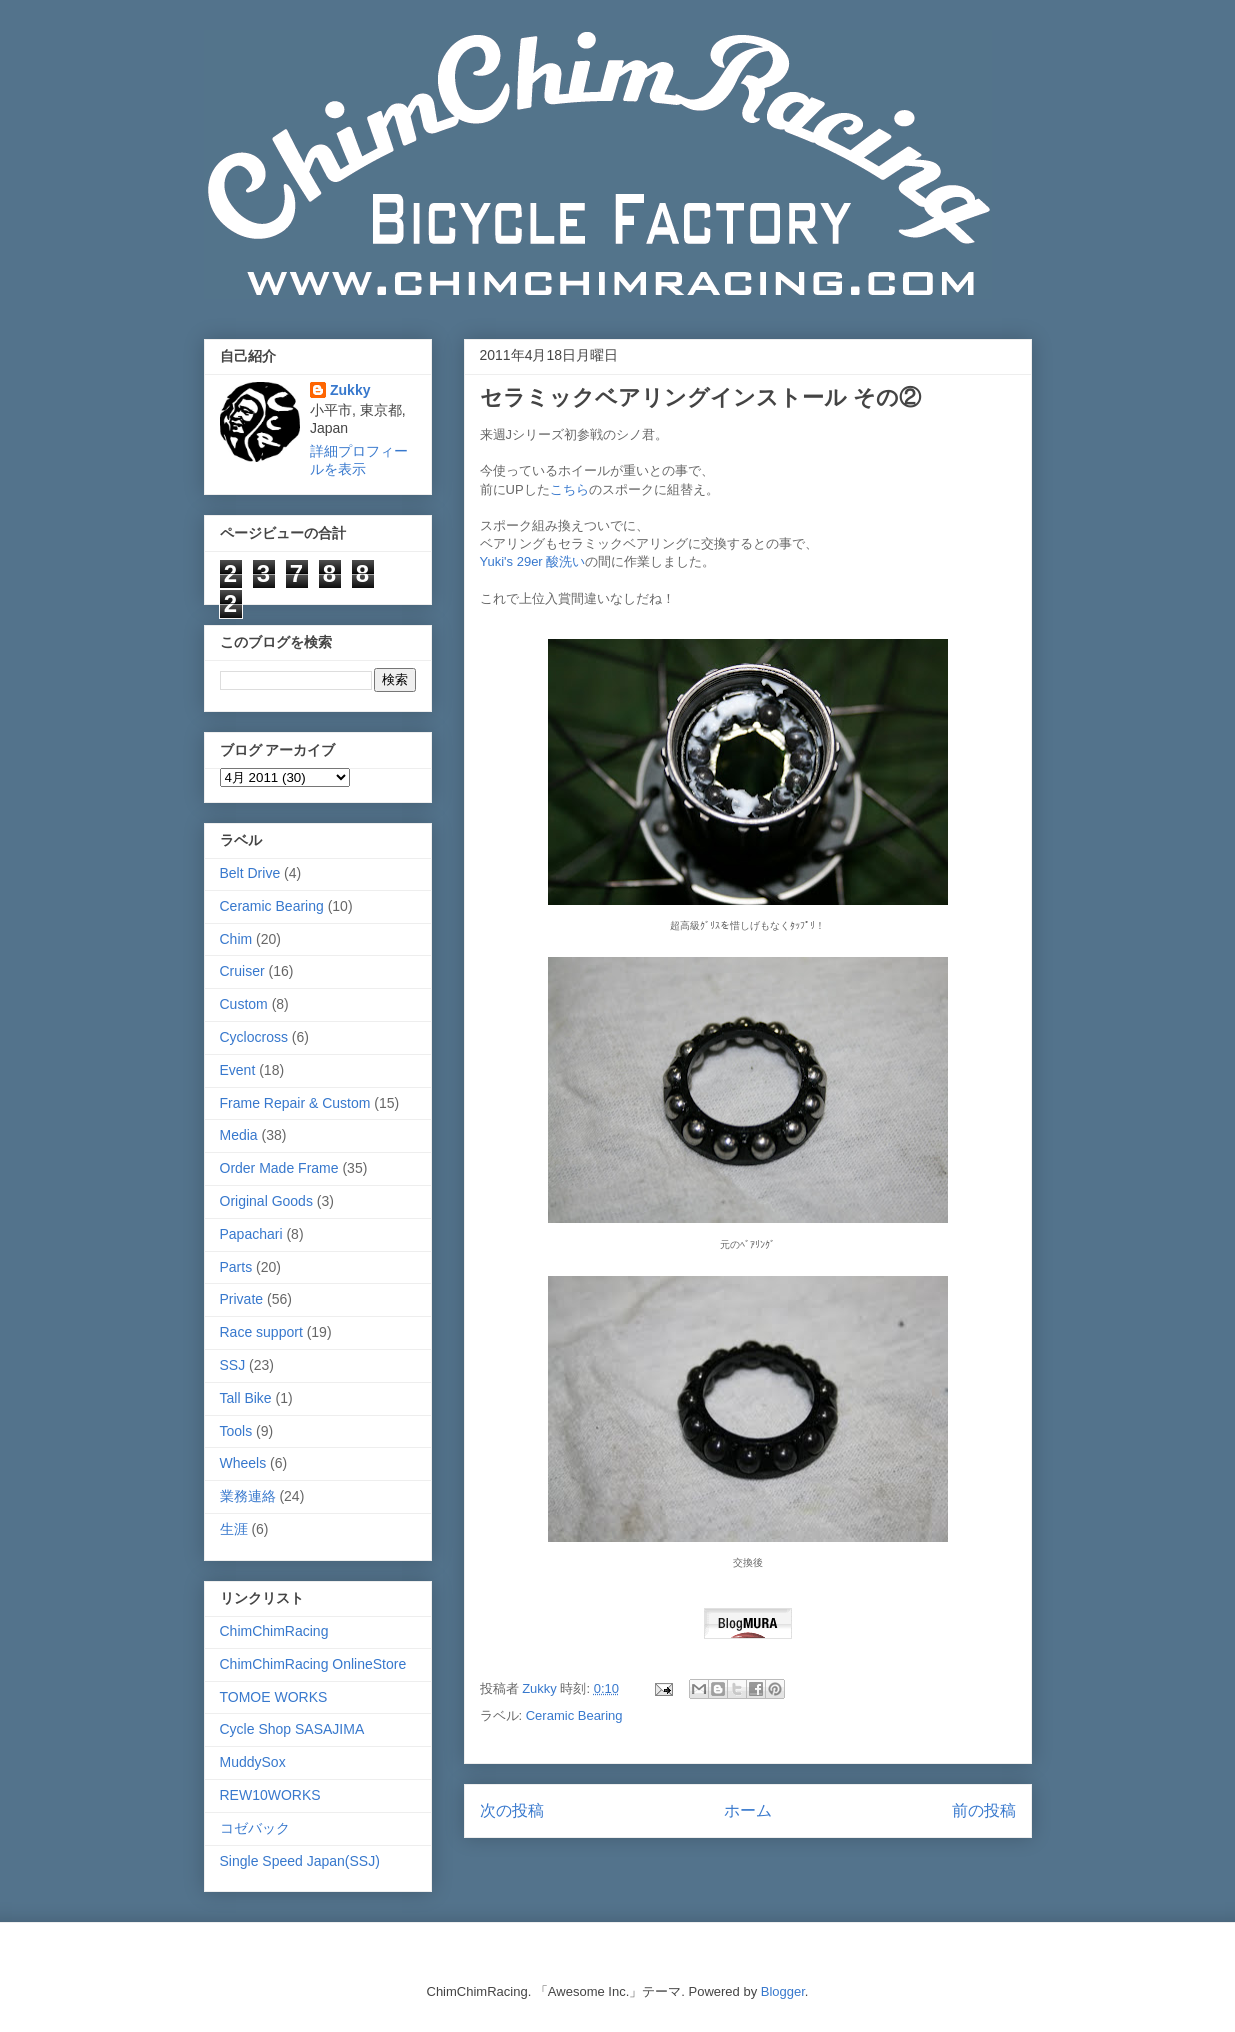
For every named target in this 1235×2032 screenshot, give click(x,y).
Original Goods (266, 1201)
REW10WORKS (270, 1795)
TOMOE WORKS (274, 1697)
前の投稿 (984, 1810)
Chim (236, 939)
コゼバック (255, 1828)
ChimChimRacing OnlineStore (313, 1664)
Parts (236, 1267)
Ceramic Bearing (574, 1715)
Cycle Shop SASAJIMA (292, 1729)
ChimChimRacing (274, 1631)
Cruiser (242, 971)
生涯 (234, 1529)
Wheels (243, 1463)
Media (239, 1135)
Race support (261, 1332)
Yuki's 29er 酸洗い (533, 561)
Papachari (251, 1234)
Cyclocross (254, 1037)
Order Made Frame (279, 1168)
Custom (244, 1004)
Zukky (350, 390)
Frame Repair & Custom (295, 1103)
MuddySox (253, 1762)
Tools (236, 1431)
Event (238, 1070)
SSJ (233, 1365)
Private (242, 1299)
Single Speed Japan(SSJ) (300, 1861)
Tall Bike (246, 1398)
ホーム (748, 1810)
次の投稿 (512, 1810)
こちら (569, 489)
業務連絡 (248, 1496)
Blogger (783, 1991)
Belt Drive (250, 873)
